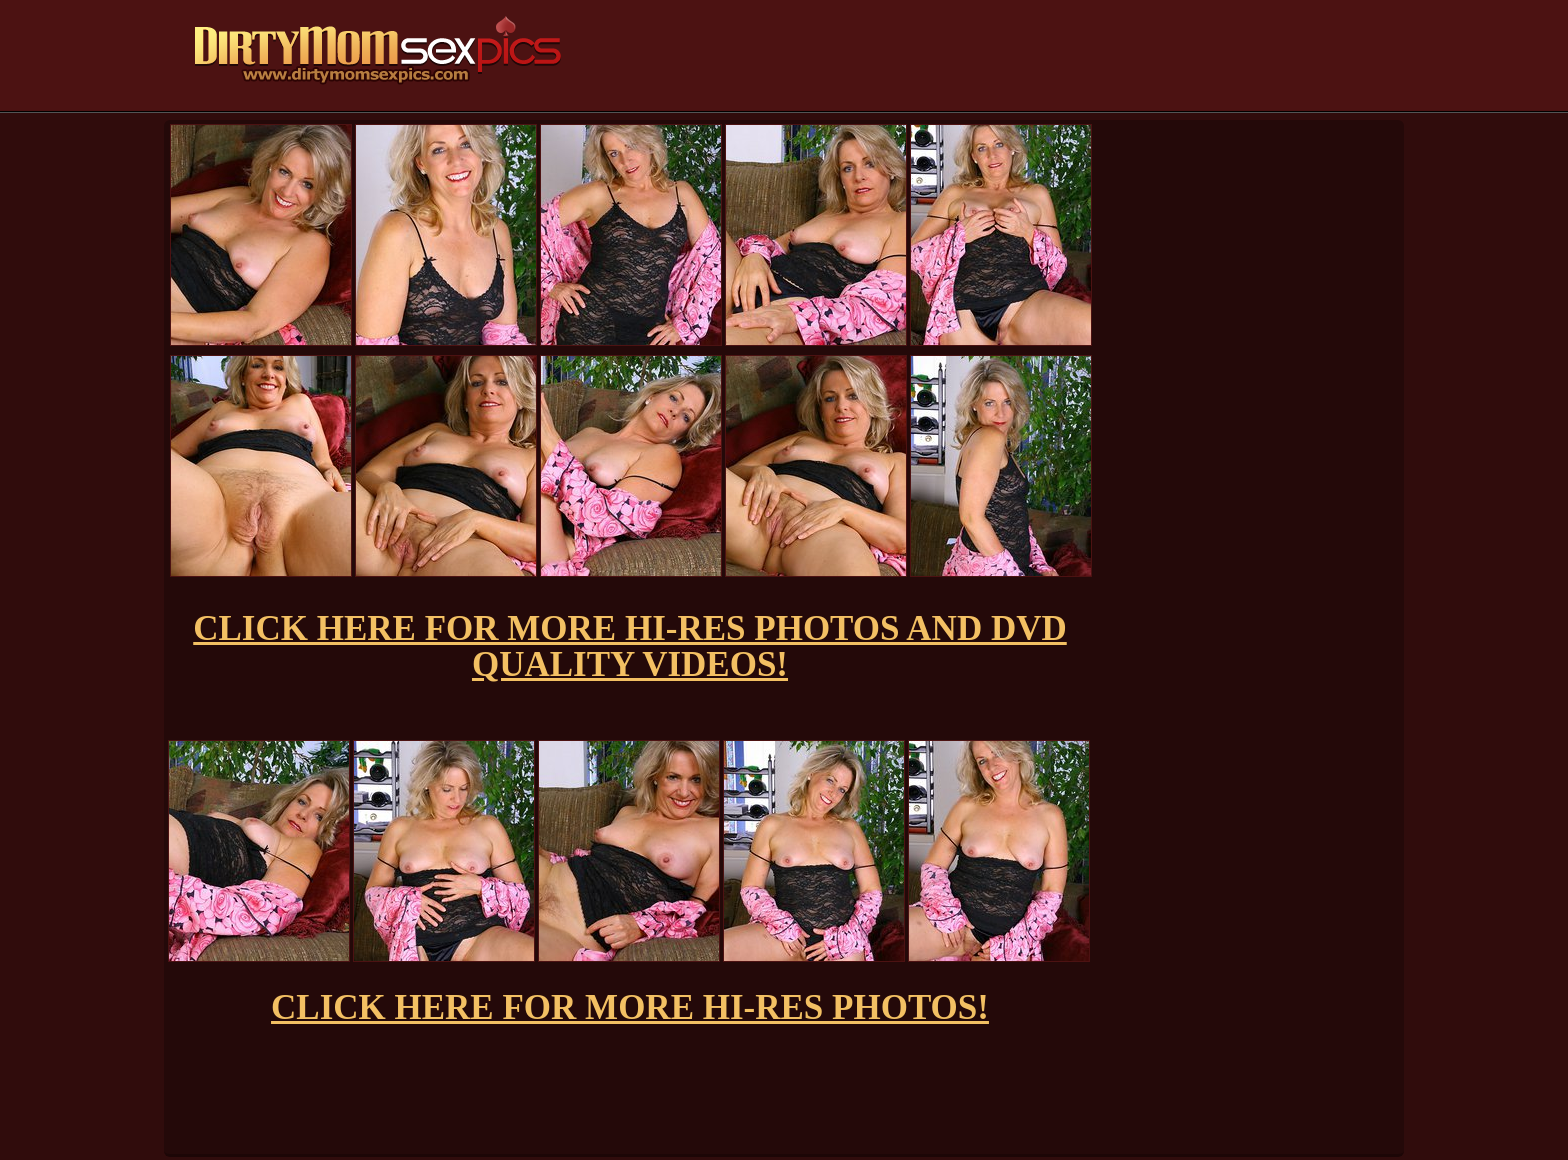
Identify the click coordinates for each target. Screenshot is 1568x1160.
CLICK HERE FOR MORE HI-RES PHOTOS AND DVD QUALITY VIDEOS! (629, 646)
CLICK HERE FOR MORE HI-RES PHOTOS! (630, 1007)
